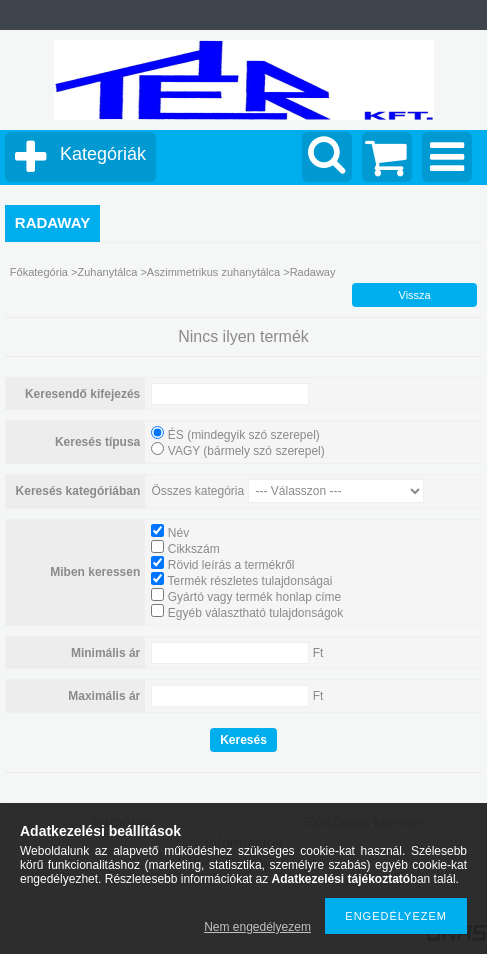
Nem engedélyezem (257, 927)
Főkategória (39, 272)
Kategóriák (103, 154)
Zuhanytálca (108, 272)
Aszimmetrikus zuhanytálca (215, 272)
